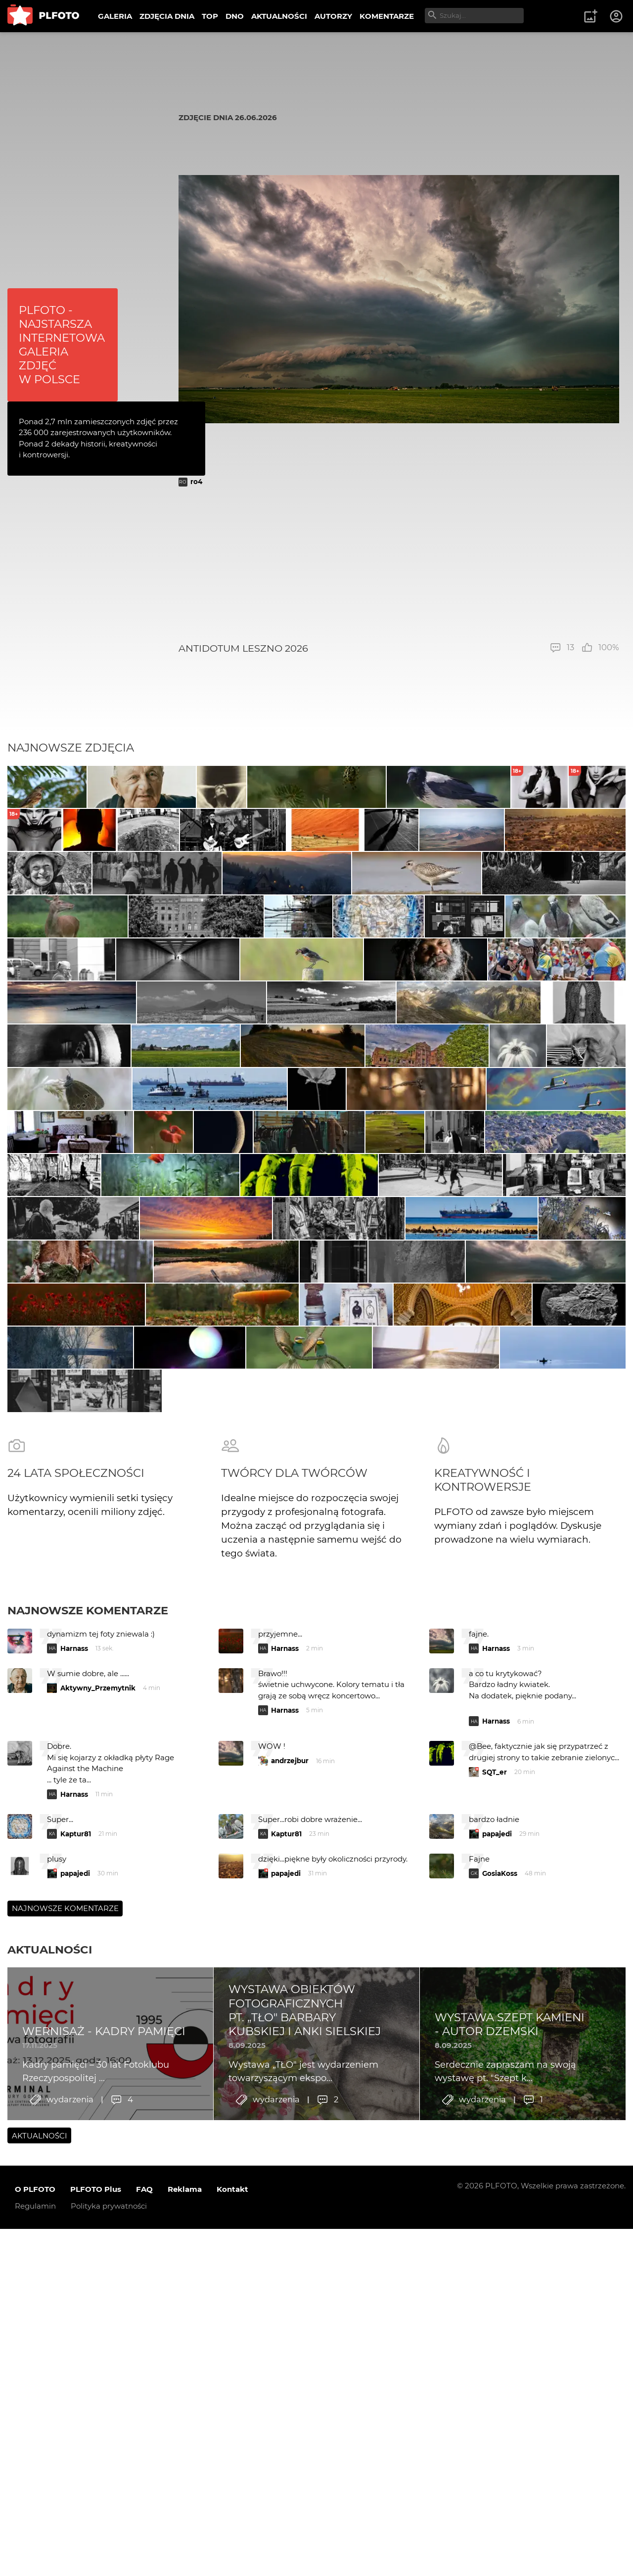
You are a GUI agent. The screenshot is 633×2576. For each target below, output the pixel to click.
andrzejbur (290, 2241)
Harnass (74, 2128)
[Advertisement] (399, 564)
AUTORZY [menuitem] (333, 16)
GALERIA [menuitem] (115, 16)
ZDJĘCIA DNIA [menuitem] (166, 16)
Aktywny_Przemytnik (98, 2168)
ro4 (196, 482)
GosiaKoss (499, 2353)
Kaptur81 (75, 2314)
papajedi (497, 2314)
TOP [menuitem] (210, 16)
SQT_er (494, 2252)
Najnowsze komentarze (87, 2090)
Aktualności (49, 2430)
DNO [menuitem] (235, 16)
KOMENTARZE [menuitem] (387, 16)
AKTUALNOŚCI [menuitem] (279, 16)
